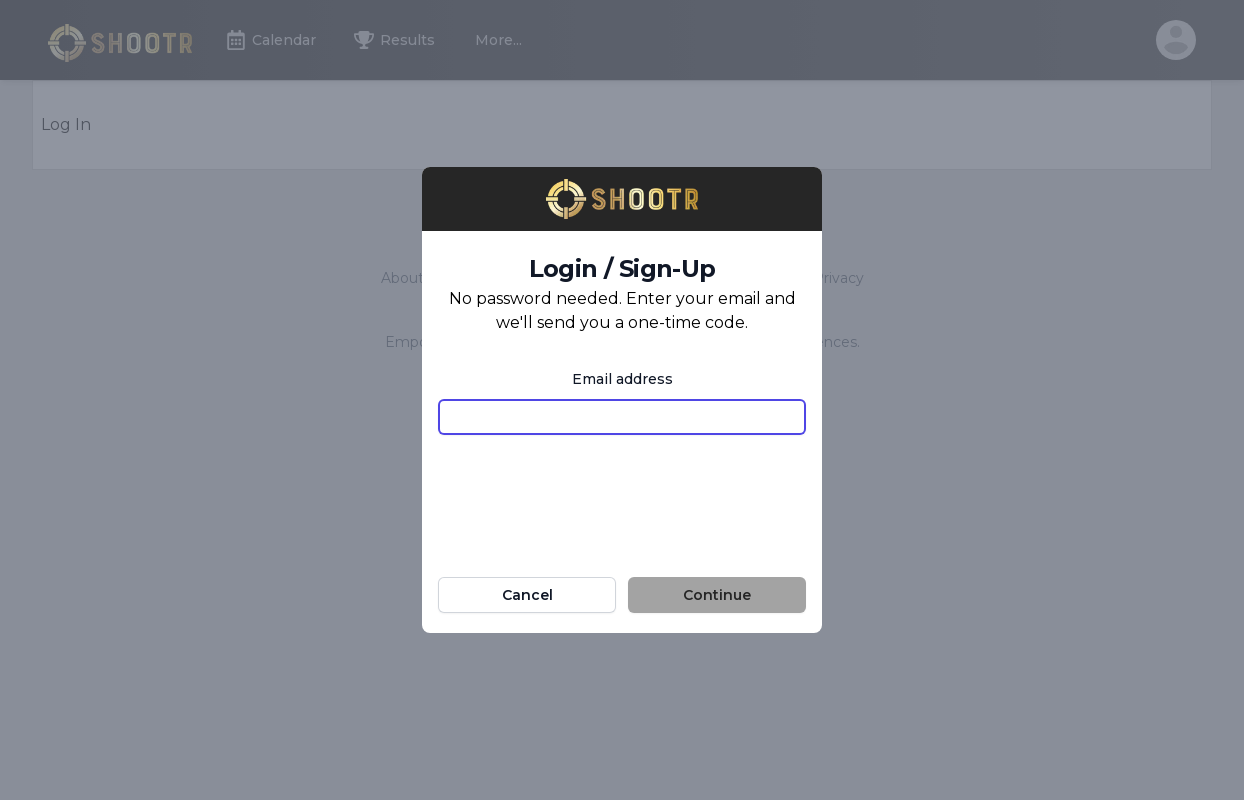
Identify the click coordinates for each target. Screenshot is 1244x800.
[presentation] (622, 490)
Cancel (527, 595)
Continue (717, 595)
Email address (622, 379)
